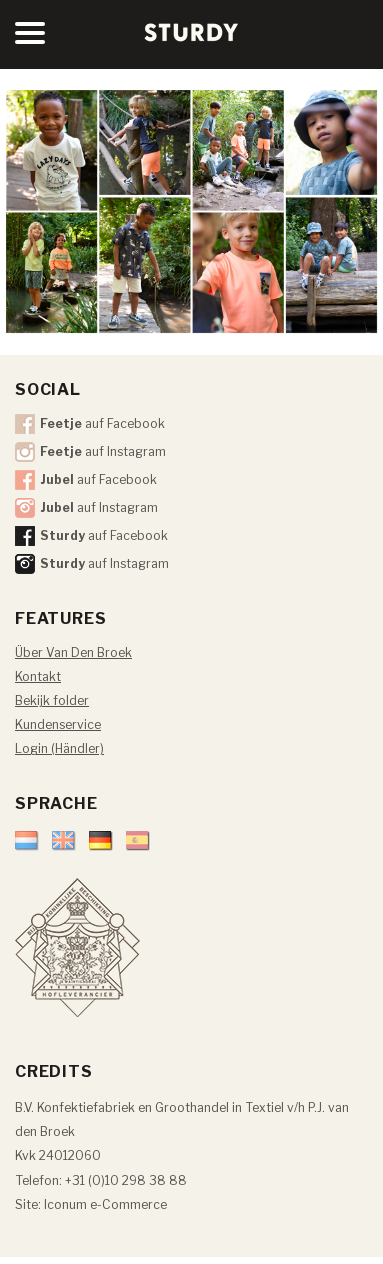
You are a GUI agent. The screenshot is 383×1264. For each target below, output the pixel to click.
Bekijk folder (52, 700)
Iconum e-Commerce (105, 1204)
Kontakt (38, 676)
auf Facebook (102, 423)
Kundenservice (58, 724)
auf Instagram (103, 451)
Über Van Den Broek (73, 652)
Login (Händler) (59, 748)
